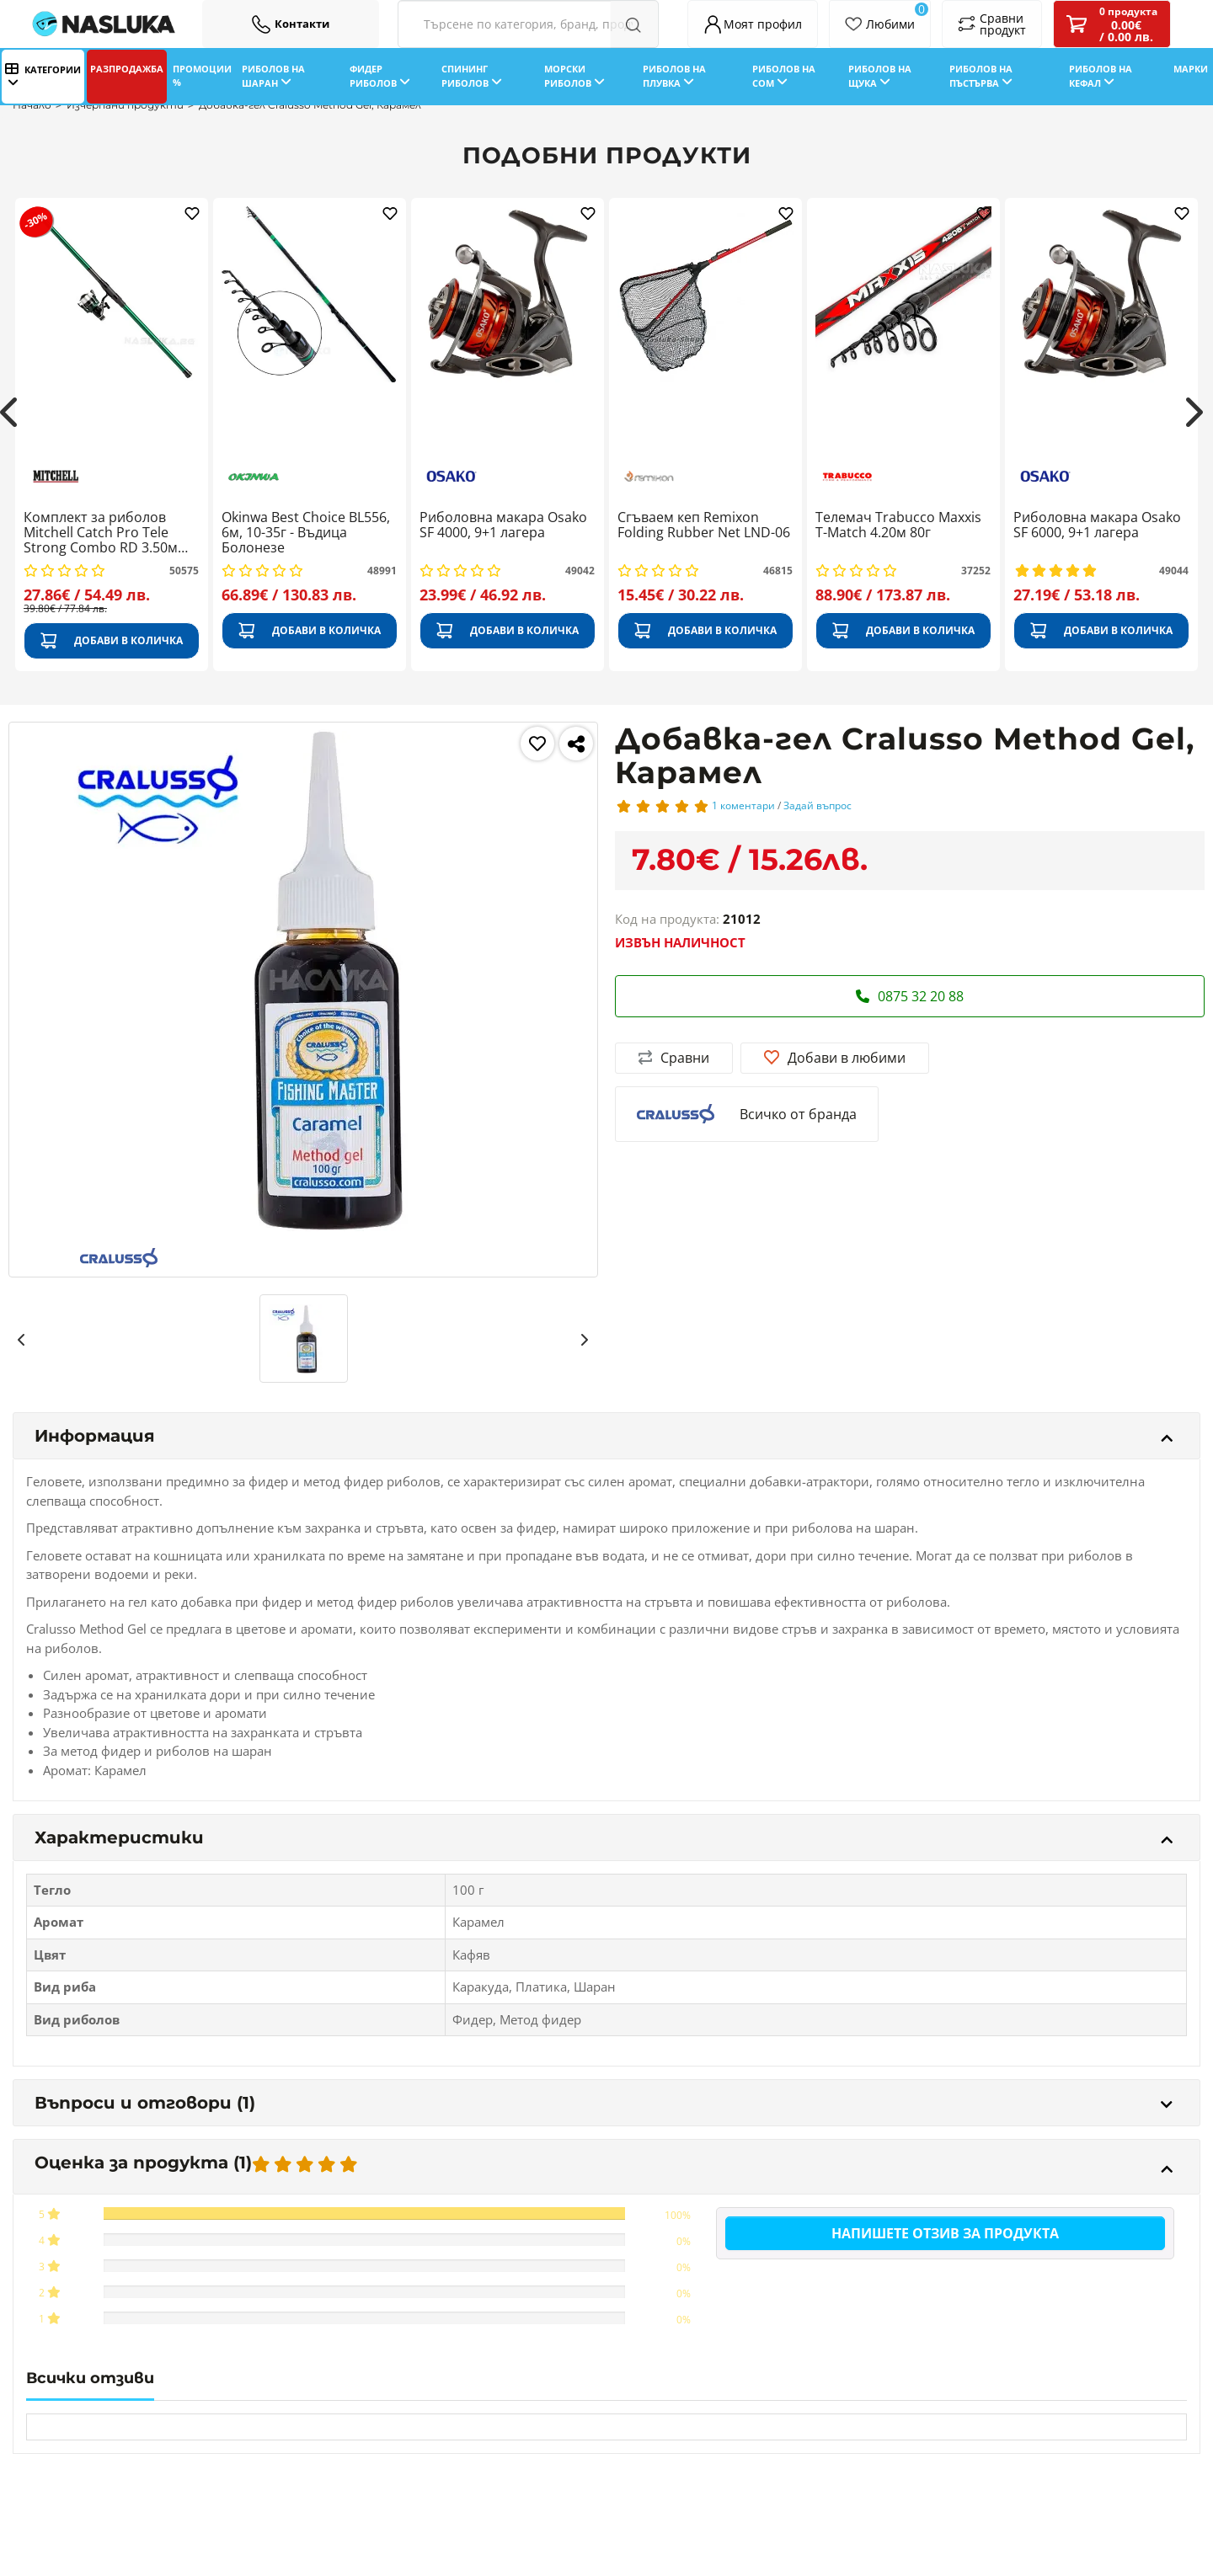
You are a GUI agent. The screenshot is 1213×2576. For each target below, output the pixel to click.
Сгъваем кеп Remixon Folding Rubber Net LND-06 (703, 525)
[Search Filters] (528, 24)
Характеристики (604, 1837)
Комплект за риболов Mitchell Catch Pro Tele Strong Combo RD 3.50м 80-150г (101, 532)
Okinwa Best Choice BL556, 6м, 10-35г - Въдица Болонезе (306, 532)
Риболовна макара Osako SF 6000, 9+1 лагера (1097, 525)
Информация (604, 1436)
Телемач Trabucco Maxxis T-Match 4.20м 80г (898, 525)
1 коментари (743, 805)
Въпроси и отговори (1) (604, 2103)
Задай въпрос (817, 805)
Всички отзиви (90, 2378)
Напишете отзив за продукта (945, 2233)
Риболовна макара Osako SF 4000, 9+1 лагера (503, 525)
